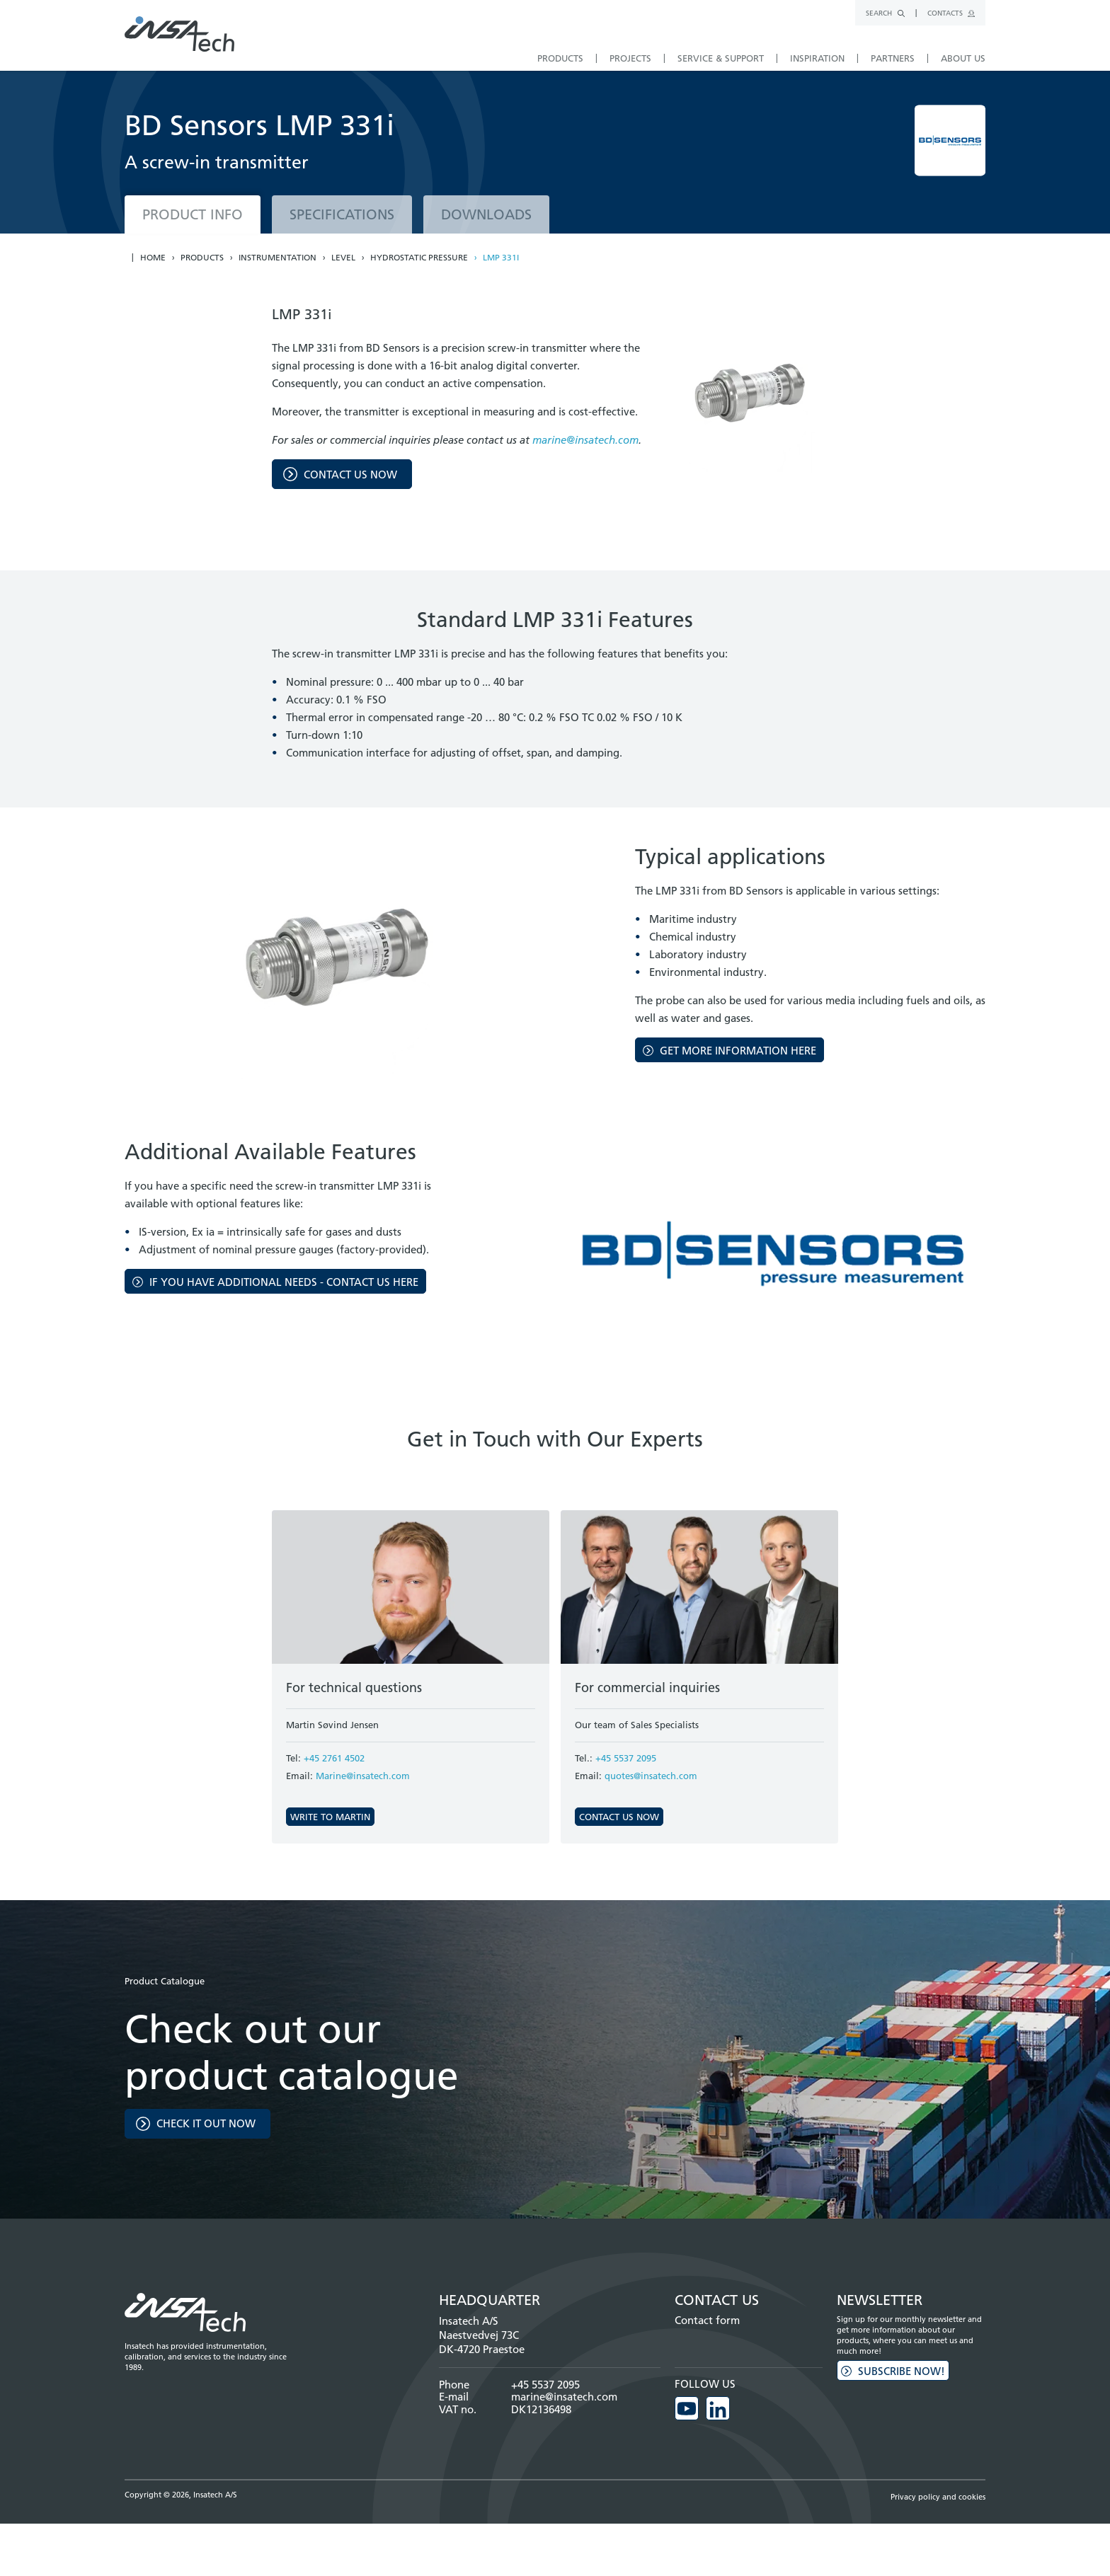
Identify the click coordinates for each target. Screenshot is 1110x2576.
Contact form (707, 2320)
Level (343, 257)
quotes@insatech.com (651, 1775)
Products (202, 257)
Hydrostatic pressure (419, 257)
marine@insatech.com (585, 440)
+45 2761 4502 (334, 1758)
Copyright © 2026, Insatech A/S (181, 2495)
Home (153, 257)
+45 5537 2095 (625, 1758)
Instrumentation (277, 257)
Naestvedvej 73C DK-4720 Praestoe (482, 2342)
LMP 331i (501, 257)
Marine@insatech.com (363, 1775)
